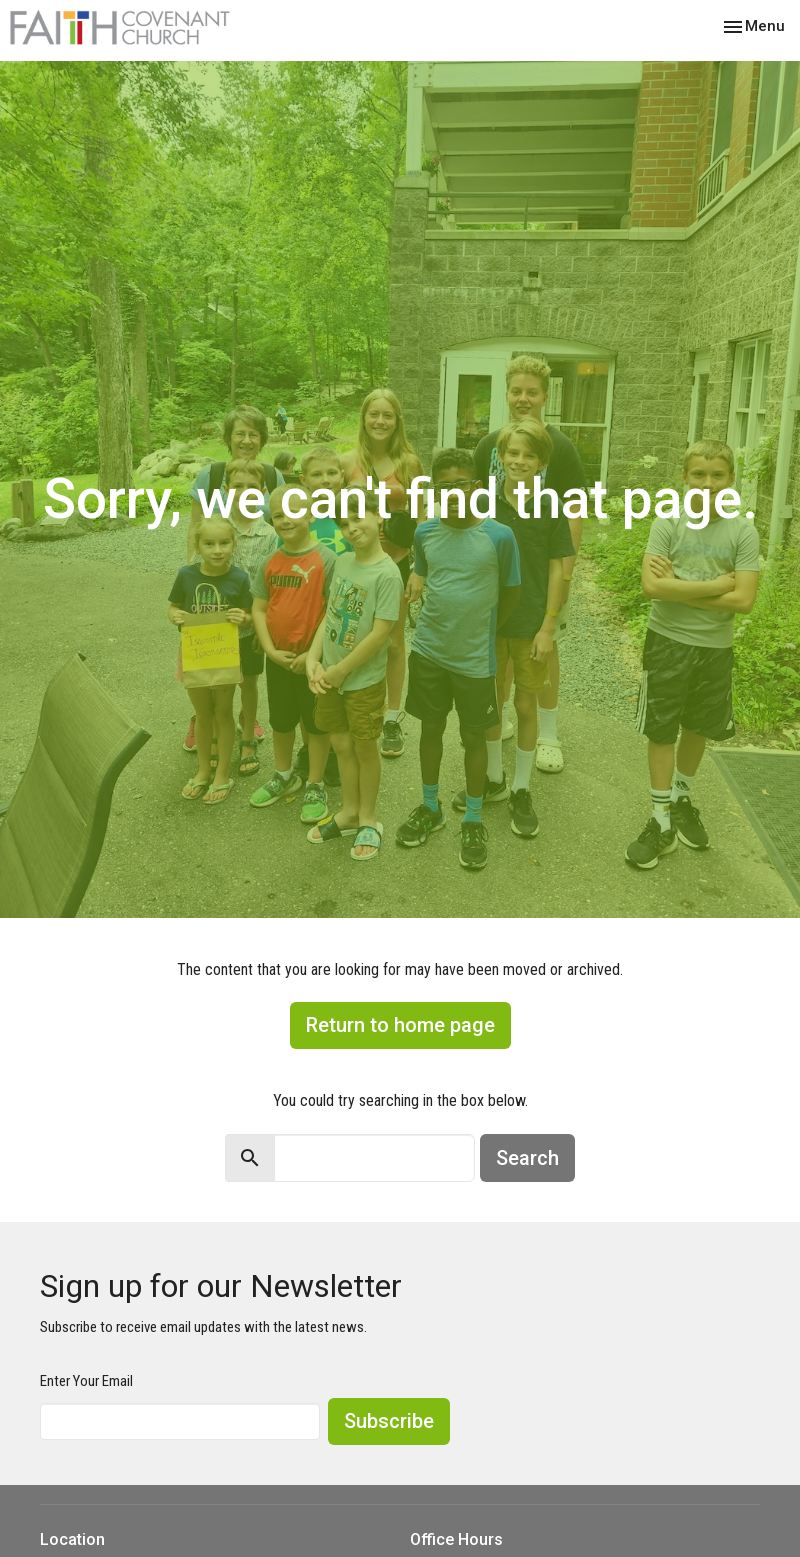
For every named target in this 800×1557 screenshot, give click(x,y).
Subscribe (389, 1421)
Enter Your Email (86, 1381)
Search (527, 1158)
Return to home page (400, 1025)
